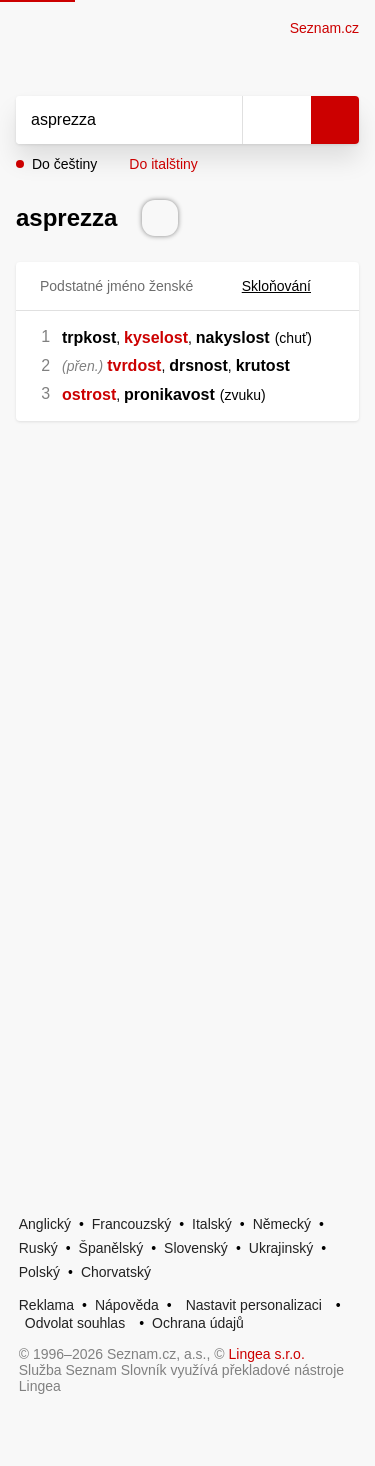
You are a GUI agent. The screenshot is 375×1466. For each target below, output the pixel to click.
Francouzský (131, 1224)
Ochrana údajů (198, 1323)
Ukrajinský (281, 1248)
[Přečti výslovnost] (160, 218)
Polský (39, 1272)
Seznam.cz (324, 28)
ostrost (89, 394)
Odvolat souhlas (75, 1323)
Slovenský (196, 1248)
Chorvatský (116, 1272)
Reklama (46, 1305)
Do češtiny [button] (64, 164)
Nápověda (127, 1305)
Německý (282, 1224)
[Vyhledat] (107, 120)
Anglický (45, 1224)
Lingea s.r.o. (267, 1354)
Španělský (111, 1248)
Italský (212, 1224)
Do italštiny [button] (163, 164)
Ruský (38, 1248)
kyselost (156, 337)
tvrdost (134, 365)
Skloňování (288, 286)
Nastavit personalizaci (254, 1305)
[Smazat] (220, 120)
